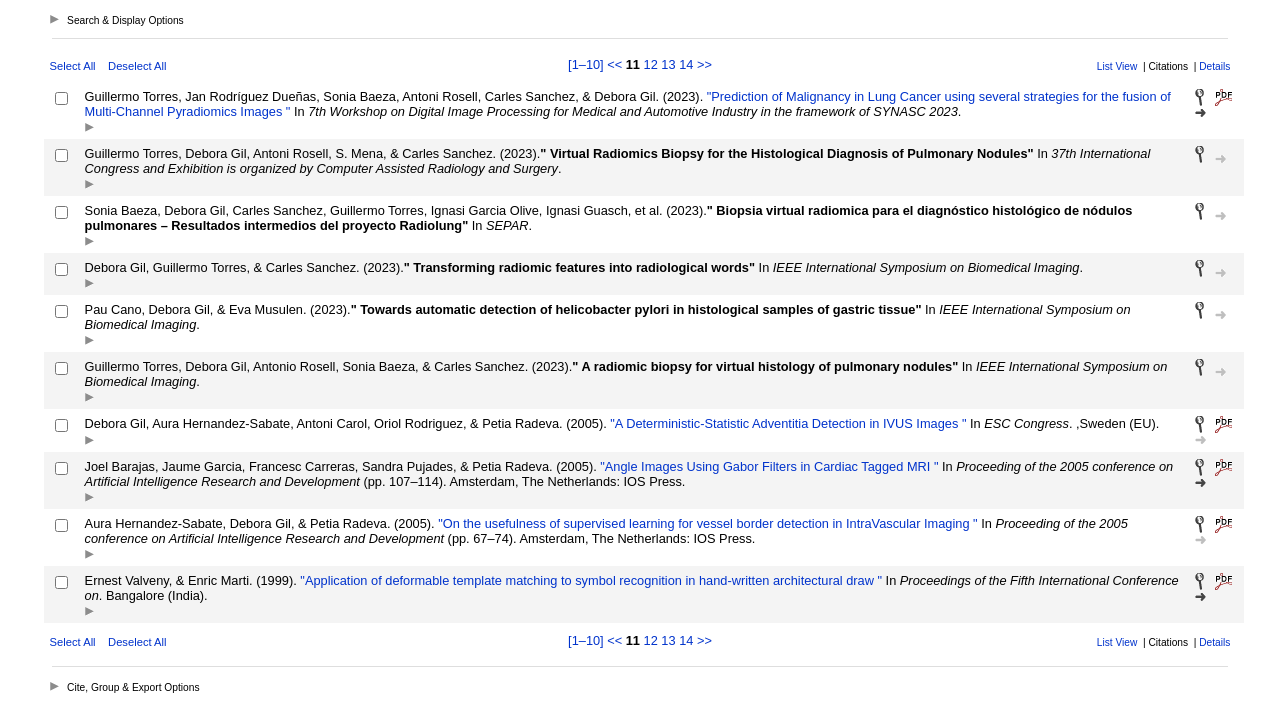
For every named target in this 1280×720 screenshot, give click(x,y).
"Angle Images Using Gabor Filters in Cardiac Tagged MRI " (768, 466)
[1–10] (587, 64)
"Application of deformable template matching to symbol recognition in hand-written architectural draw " (589, 580)
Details (1214, 66)
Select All (73, 66)
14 (686, 64)
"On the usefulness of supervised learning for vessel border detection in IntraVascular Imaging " (706, 523)
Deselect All (137, 66)
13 (668, 64)
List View (1117, 66)
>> (704, 64)
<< (614, 64)
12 (651, 64)
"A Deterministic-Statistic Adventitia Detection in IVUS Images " (787, 423)
